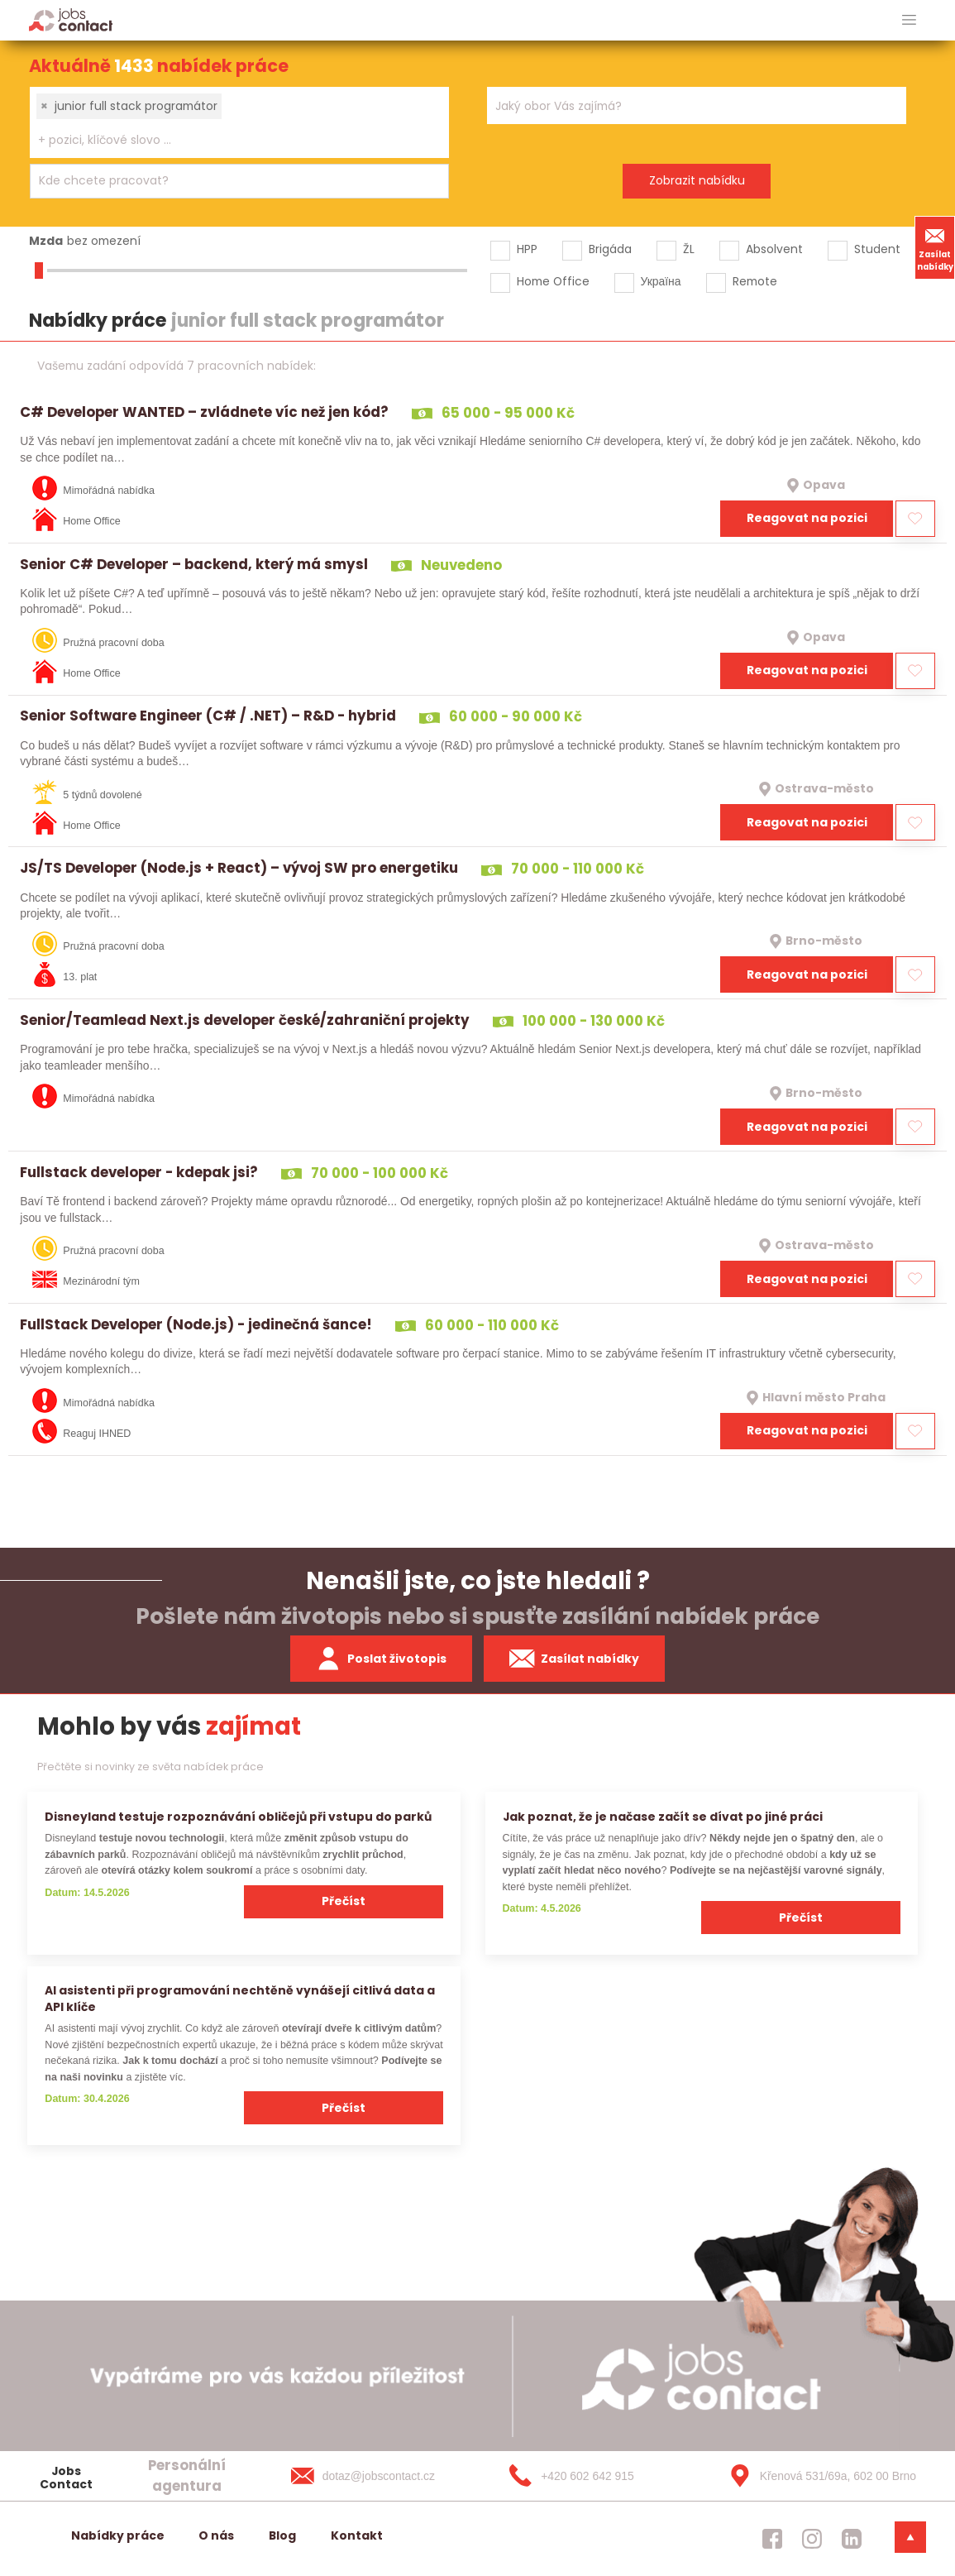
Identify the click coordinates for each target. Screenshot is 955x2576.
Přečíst (343, 1901)
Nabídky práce (118, 2535)
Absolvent (774, 249)
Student (877, 249)
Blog (282, 2535)
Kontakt (357, 2535)
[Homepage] (70, 19)
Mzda (46, 240)
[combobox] (239, 122)
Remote (755, 281)
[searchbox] (229, 140)
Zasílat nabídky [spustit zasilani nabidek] (574, 1658)
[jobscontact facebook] (772, 2539)
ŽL (689, 249)
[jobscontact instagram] (812, 2539)
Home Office (553, 281)
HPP (527, 249)
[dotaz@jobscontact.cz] (379, 2476)
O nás (216, 2535)
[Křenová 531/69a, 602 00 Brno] (817, 2476)
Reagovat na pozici (807, 518)
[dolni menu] (910, 2537)
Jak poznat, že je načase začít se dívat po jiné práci (663, 1816)
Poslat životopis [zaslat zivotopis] (381, 1658)
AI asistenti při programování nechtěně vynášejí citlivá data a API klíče (240, 1998)
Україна (661, 281)
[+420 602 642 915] (598, 2476)
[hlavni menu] (909, 20)
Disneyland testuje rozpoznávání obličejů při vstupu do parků (238, 1816)
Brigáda (610, 249)
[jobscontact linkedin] (851, 2539)
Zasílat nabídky (935, 247)
